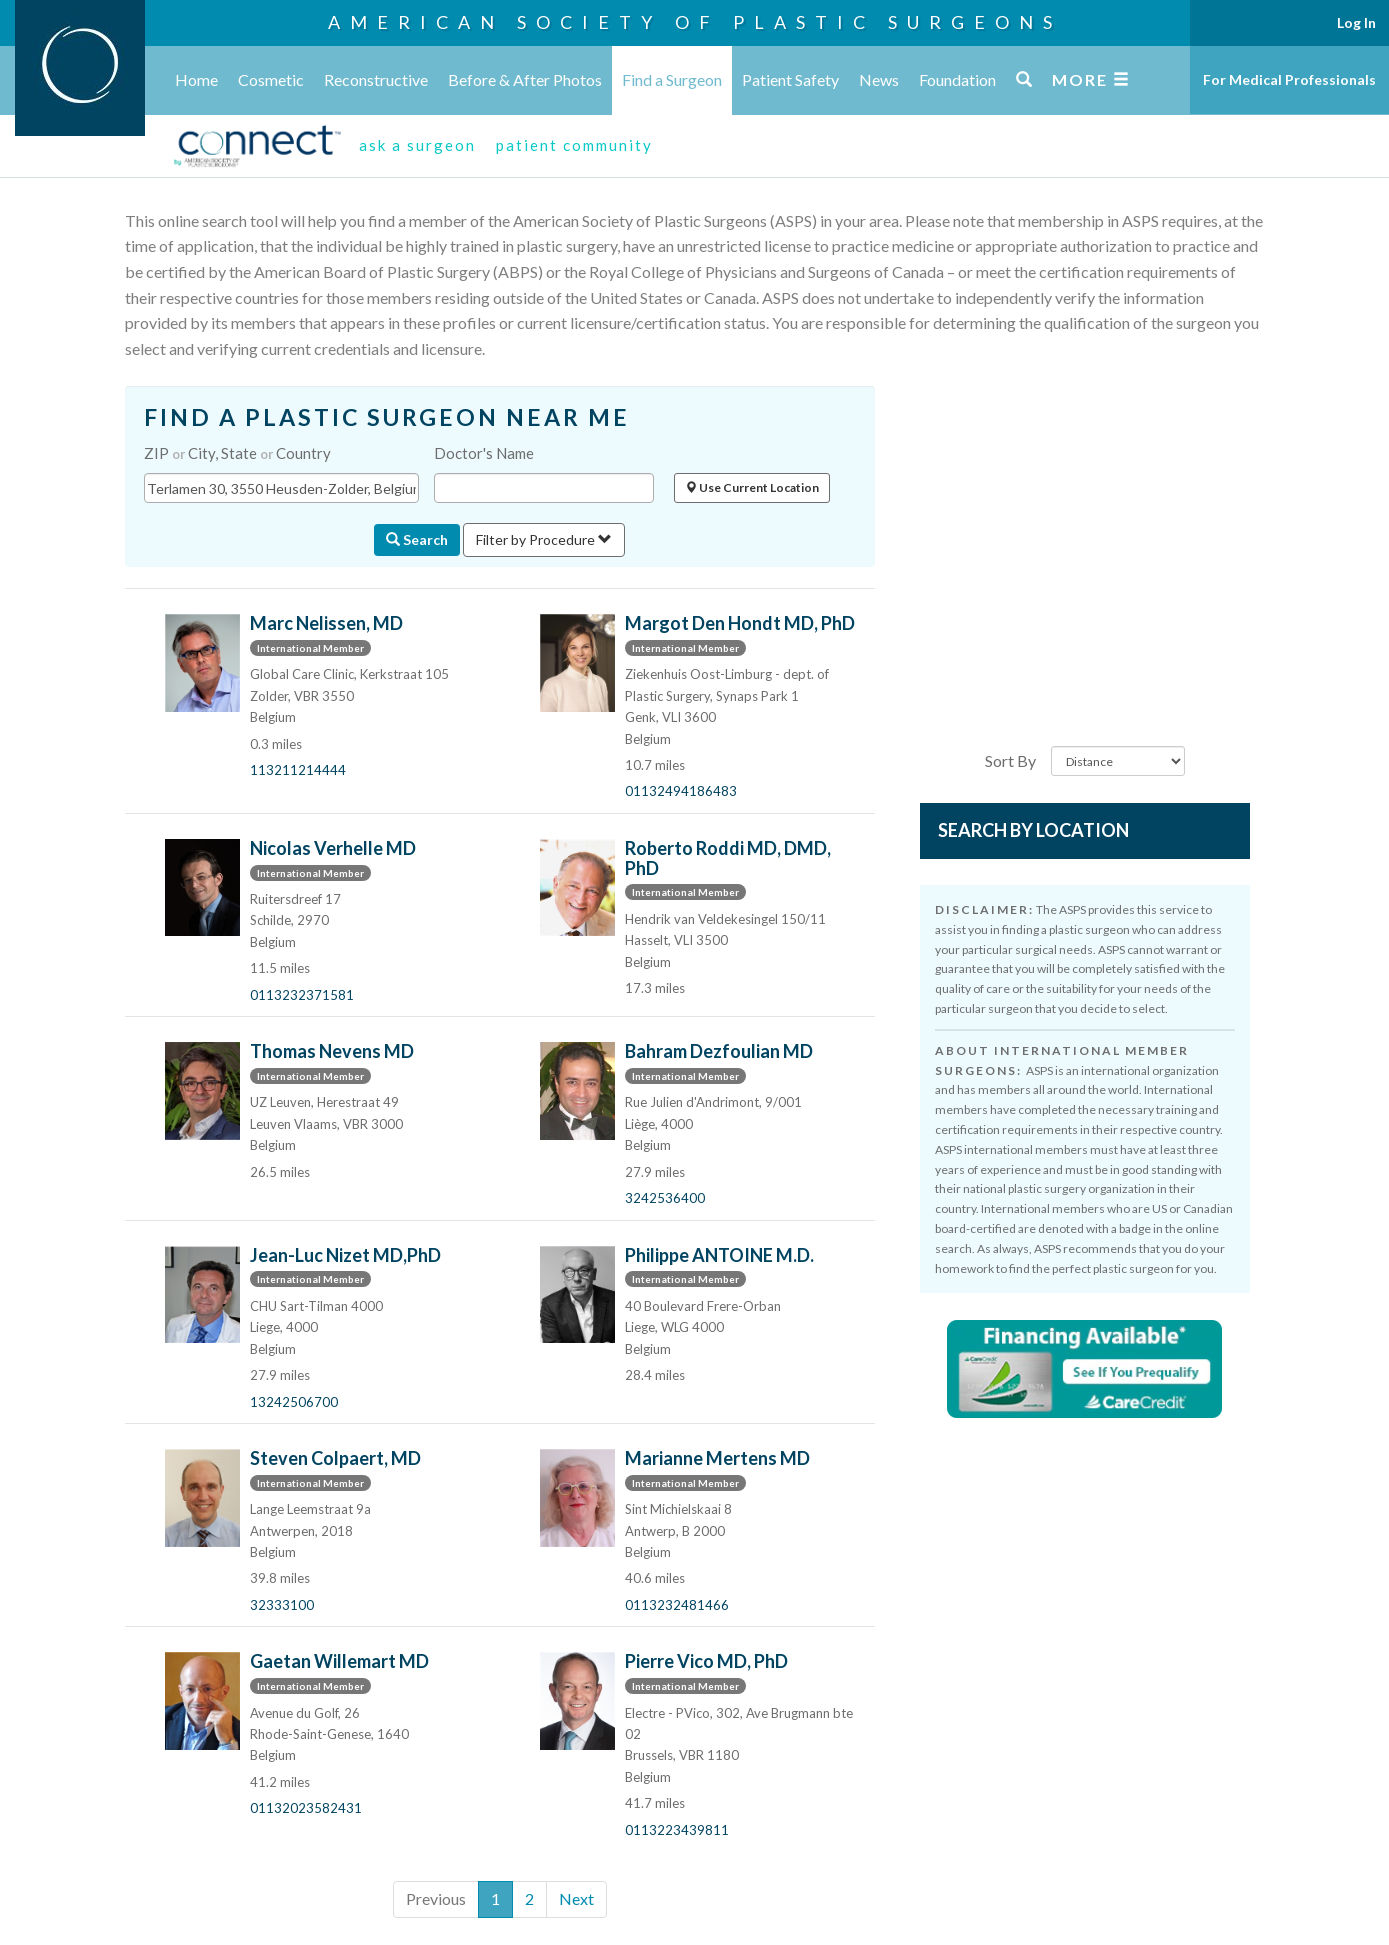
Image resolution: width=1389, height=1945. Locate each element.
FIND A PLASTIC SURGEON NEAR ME (387, 417)
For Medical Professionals (1289, 79)
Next (576, 1898)
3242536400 (665, 1198)
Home (196, 79)
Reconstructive (376, 79)
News (879, 79)
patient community (574, 145)
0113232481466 (677, 1605)
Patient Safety (790, 79)
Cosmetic (271, 79)
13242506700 (294, 1402)
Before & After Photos (525, 79)
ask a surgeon (417, 145)
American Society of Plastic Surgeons (695, 22)
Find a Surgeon (672, 79)
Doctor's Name (484, 453)
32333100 (282, 1605)
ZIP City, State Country (237, 453)
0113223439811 (677, 1830)
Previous (436, 1898)
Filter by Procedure (544, 539)
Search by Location (1033, 830)
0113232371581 (302, 995)
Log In (1356, 22)
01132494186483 (681, 791)
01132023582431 (306, 1808)
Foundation (957, 79)
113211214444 (298, 770)
